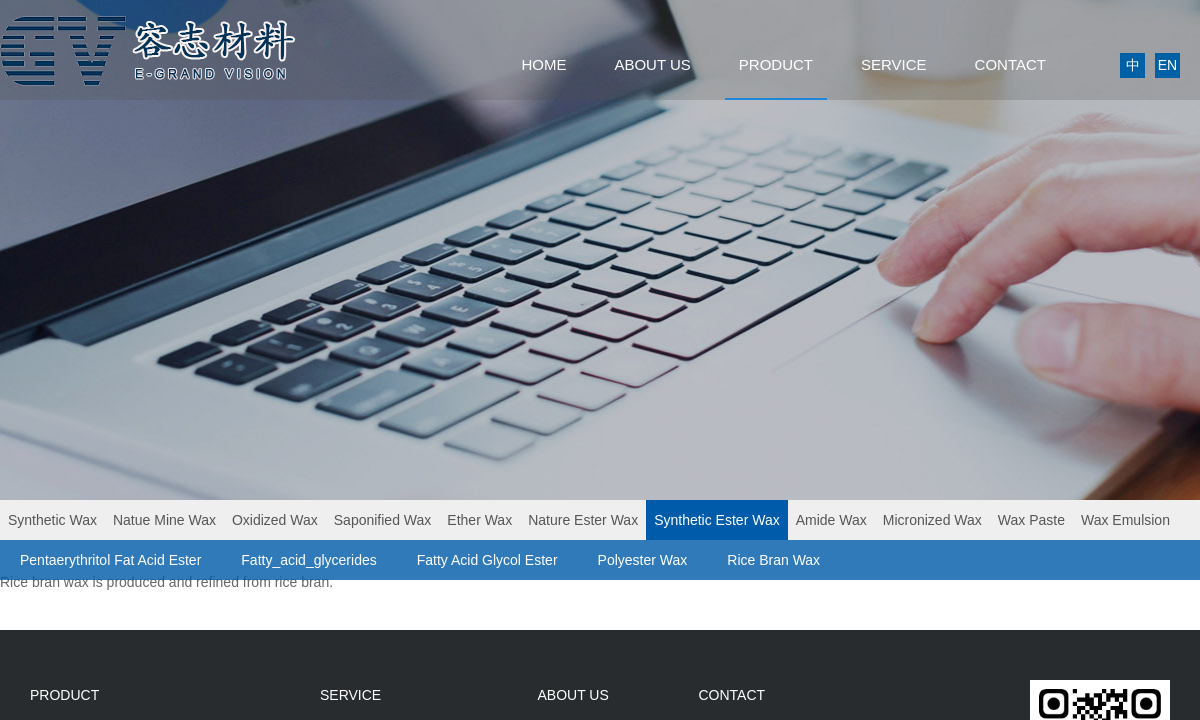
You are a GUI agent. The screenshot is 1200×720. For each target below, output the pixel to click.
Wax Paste (1031, 520)
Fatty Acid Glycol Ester (487, 560)
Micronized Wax (932, 520)
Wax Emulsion (1125, 520)
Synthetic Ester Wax (717, 520)
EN (1167, 65)
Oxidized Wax (275, 520)
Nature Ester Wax (583, 520)
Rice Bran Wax (773, 560)
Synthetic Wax (52, 520)
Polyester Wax (643, 560)
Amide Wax (831, 520)
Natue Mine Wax (164, 520)
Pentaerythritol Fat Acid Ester (110, 560)
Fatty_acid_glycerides (308, 560)
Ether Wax (479, 520)
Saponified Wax (383, 520)
